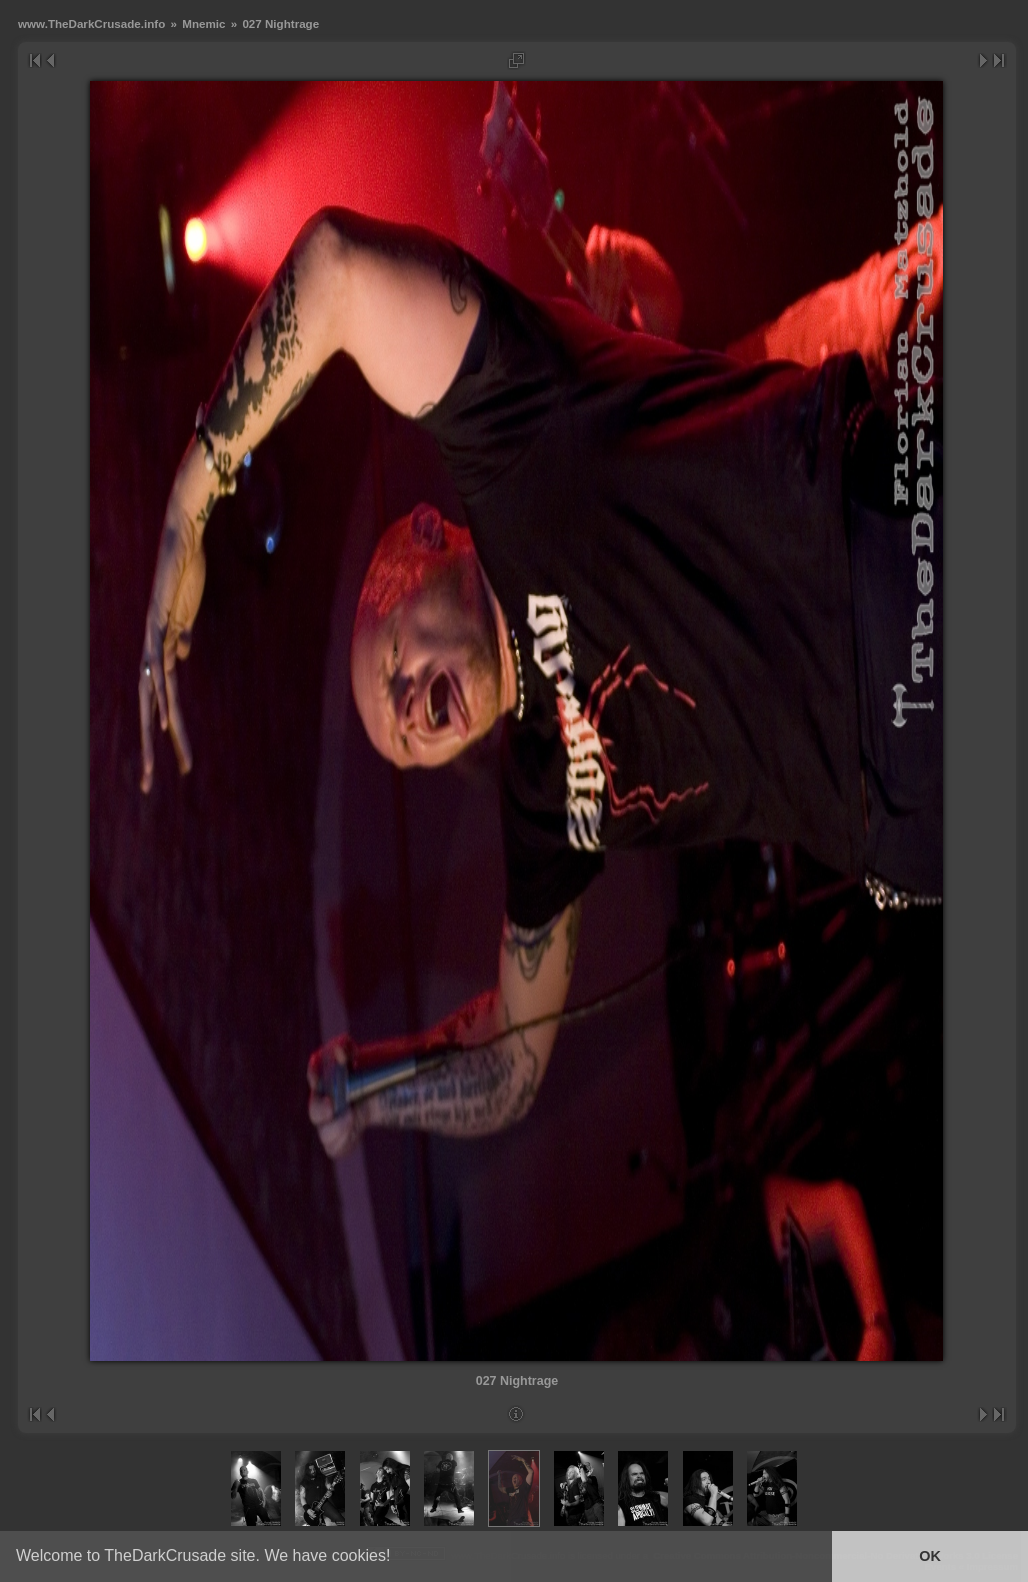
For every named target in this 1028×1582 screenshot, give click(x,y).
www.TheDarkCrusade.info (91, 23)
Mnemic (203, 23)
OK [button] (930, 1556)
